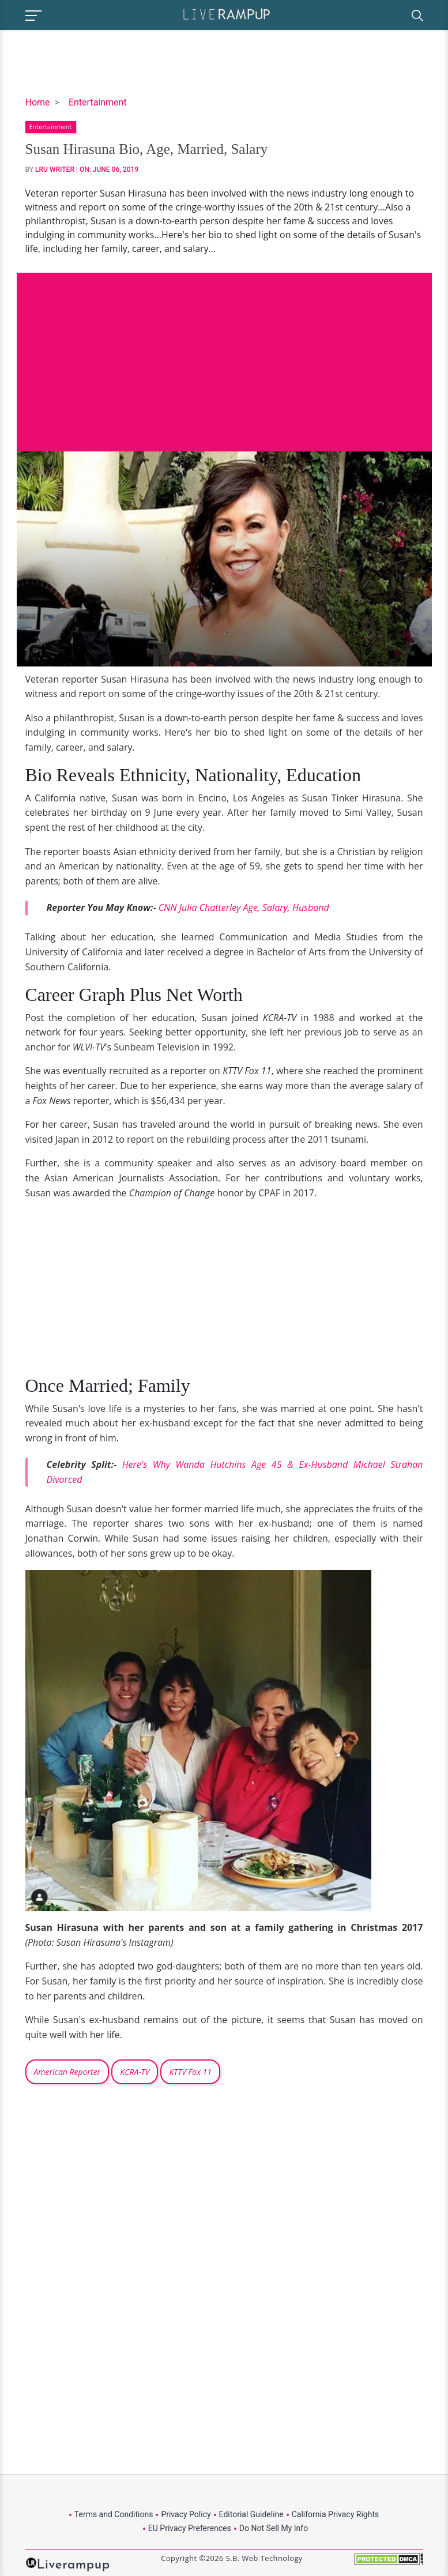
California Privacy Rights (335, 2514)
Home (37, 102)
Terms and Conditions (113, 2514)
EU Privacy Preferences (189, 2528)
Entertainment (98, 102)
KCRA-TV (134, 2071)
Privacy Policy (185, 2514)
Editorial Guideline (251, 2514)
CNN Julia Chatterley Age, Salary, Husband (244, 907)
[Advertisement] (224, 353)
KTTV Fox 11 (190, 2071)
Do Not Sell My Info (273, 2528)
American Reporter (67, 2071)
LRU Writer (54, 169)
